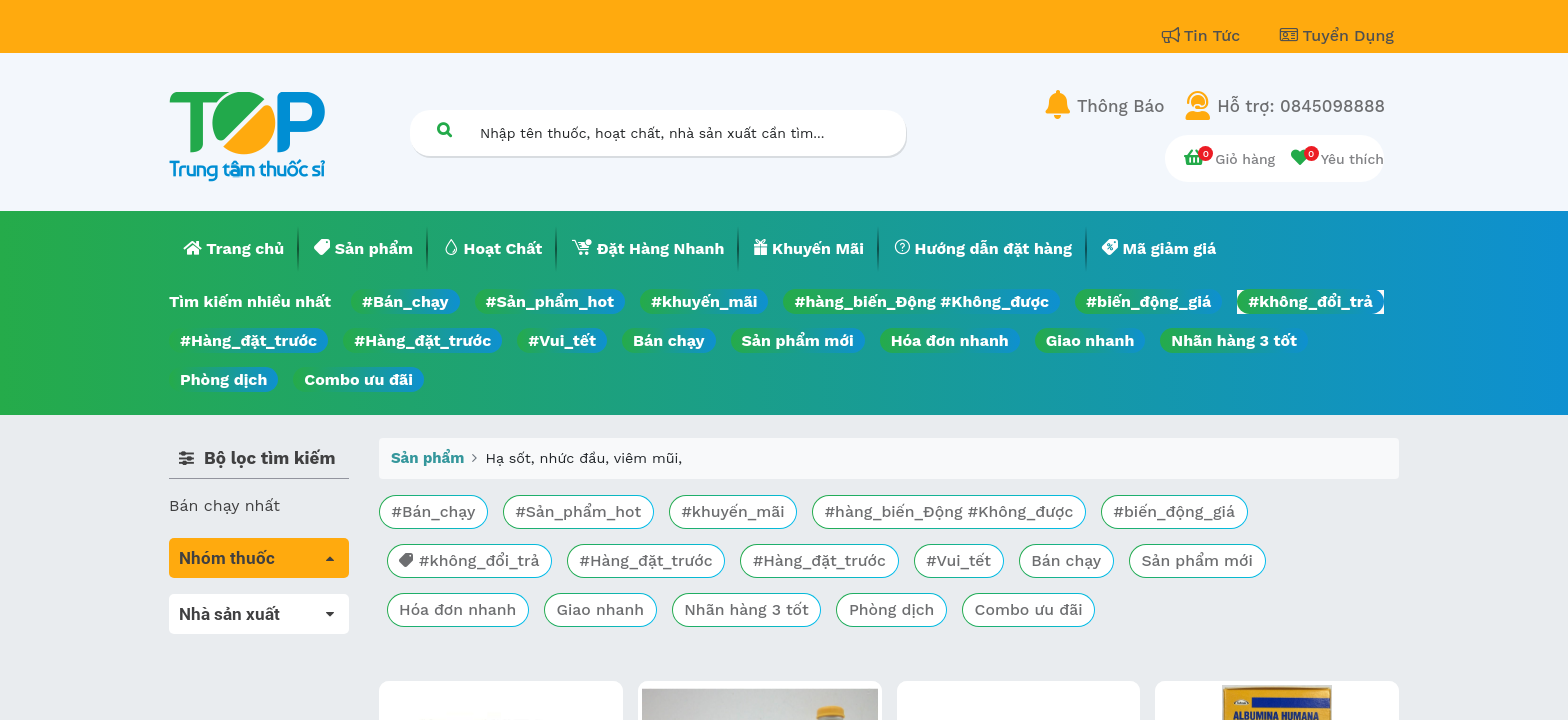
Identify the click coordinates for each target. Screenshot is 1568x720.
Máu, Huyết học (230, 633)
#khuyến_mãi (704, 301)
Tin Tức (1204, 35)
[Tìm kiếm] (444, 129)
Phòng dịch (223, 379)
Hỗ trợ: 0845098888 (1301, 106)
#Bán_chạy (405, 301)
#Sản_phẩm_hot (550, 301)
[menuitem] (234, 249)
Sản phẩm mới (798, 340)
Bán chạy (668, 340)
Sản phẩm (427, 458)
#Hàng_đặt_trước (248, 340)
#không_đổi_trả (1310, 301)
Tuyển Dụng (1337, 35)
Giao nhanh (1090, 340)
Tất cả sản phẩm (233, 605)
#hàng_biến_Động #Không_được (921, 301)
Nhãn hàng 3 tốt (1234, 340)
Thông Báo (1120, 106)
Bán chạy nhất (224, 505)
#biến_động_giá (1148, 301)
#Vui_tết (562, 340)
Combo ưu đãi (358, 379)
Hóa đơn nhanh (950, 340)
